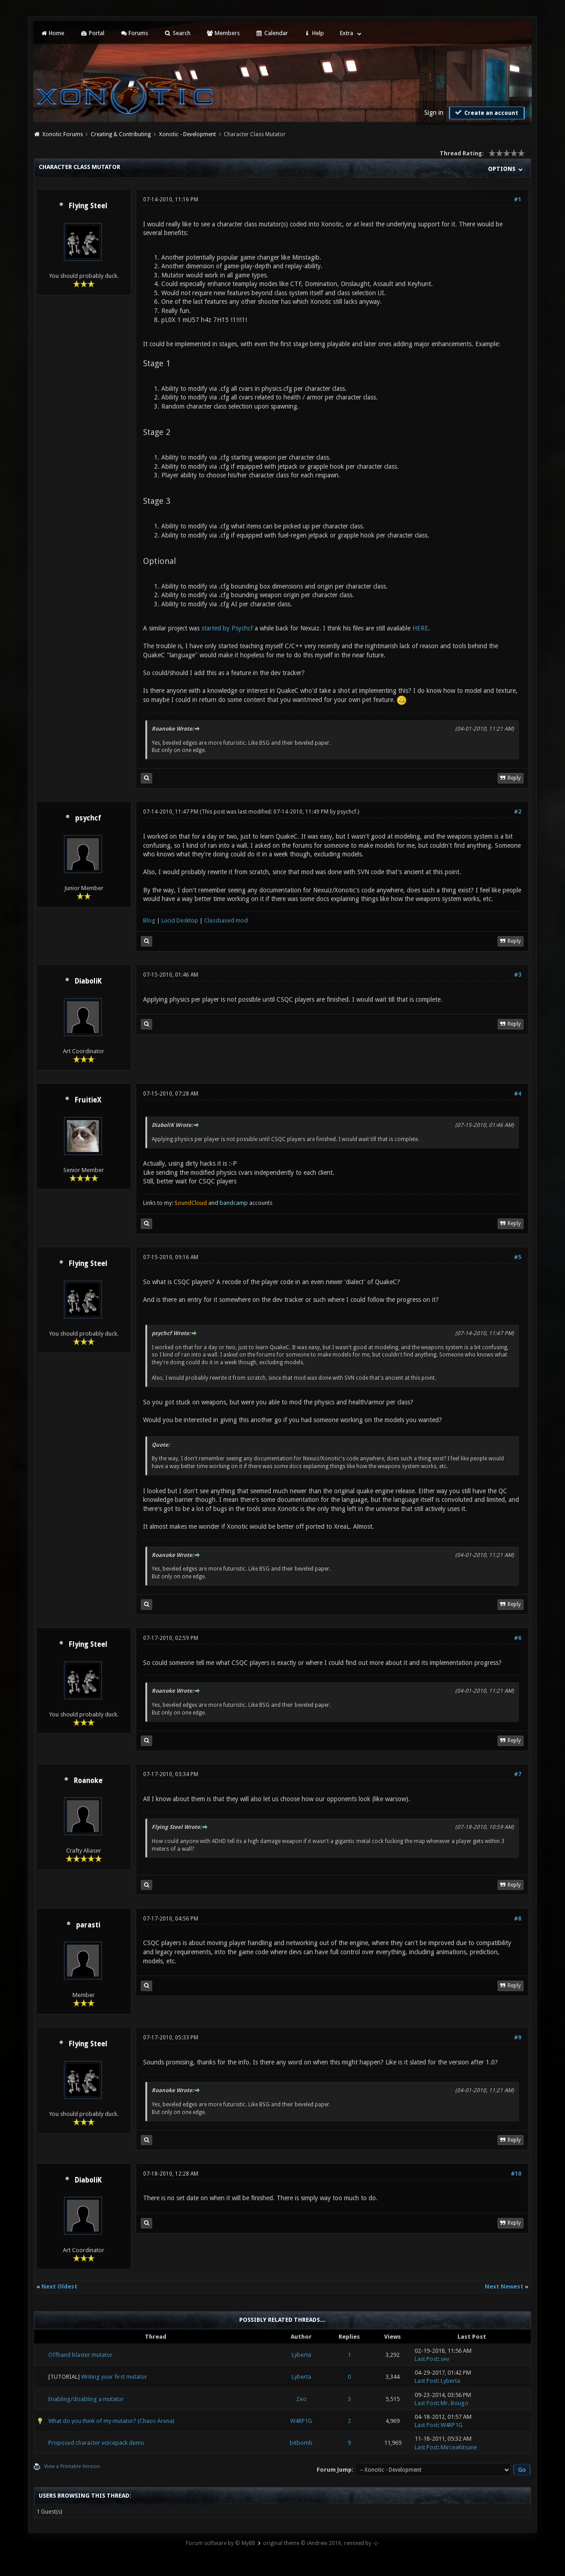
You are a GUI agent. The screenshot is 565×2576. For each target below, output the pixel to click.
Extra (346, 33)
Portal (92, 33)
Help (314, 33)
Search (177, 33)
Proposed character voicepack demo (96, 2442)
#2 (517, 812)
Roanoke (88, 1781)
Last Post (426, 2359)
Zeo (301, 2399)
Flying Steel (88, 206)
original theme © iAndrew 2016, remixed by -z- (321, 2543)
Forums (134, 33)
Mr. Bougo (454, 2403)
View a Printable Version (72, 2466)
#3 (517, 975)
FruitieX (88, 1100)
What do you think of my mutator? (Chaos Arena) (111, 2420)
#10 (516, 2174)
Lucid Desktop (179, 920)
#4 (517, 1094)
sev (445, 2359)
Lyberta (301, 2354)
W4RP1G (301, 2420)
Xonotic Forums (62, 134)
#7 (517, 1774)
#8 (517, 1918)
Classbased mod (226, 920)
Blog (149, 920)
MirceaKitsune (459, 2447)
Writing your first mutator (114, 2376)
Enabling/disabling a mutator (86, 2399)
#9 (517, 2037)
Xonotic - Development (187, 134)
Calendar (272, 33)
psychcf (88, 818)
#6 (517, 1638)
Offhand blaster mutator (80, 2354)
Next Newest (504, 2286)
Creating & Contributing (121, 134)
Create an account (485, 112)
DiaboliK (88, 981)
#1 (517, 199)
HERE (420, 628)
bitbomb (301, 2442)
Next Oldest (59, 2286)
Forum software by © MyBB (220, 2543)
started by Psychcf (227, 628)
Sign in (433, 112)
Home (52, 33)
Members (223, 33)
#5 (517, 1257)
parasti (88, 1925)
